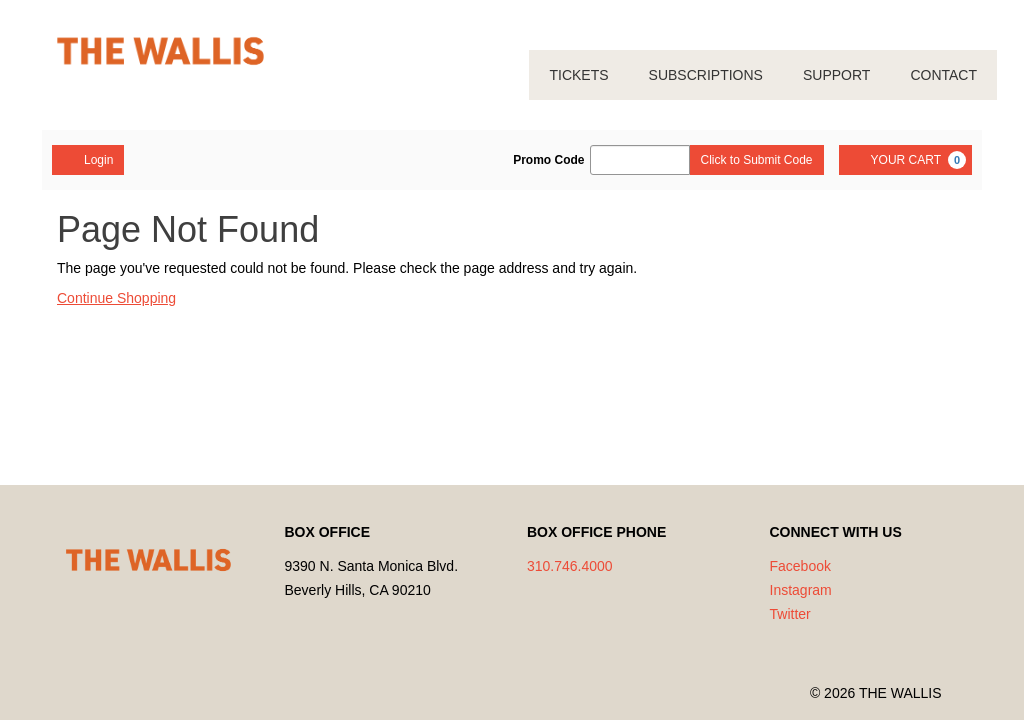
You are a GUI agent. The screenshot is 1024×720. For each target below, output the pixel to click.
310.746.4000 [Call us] (570, 566)
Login (88, 159)
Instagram (801, 590)
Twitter (790, 614)
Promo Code (548, 160)
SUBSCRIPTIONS (706, 75)
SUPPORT (836, 75)
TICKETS (578, 75)
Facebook (800, 566)
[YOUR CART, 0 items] (905, 160)
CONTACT (943, 75)
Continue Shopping (116, 298)
